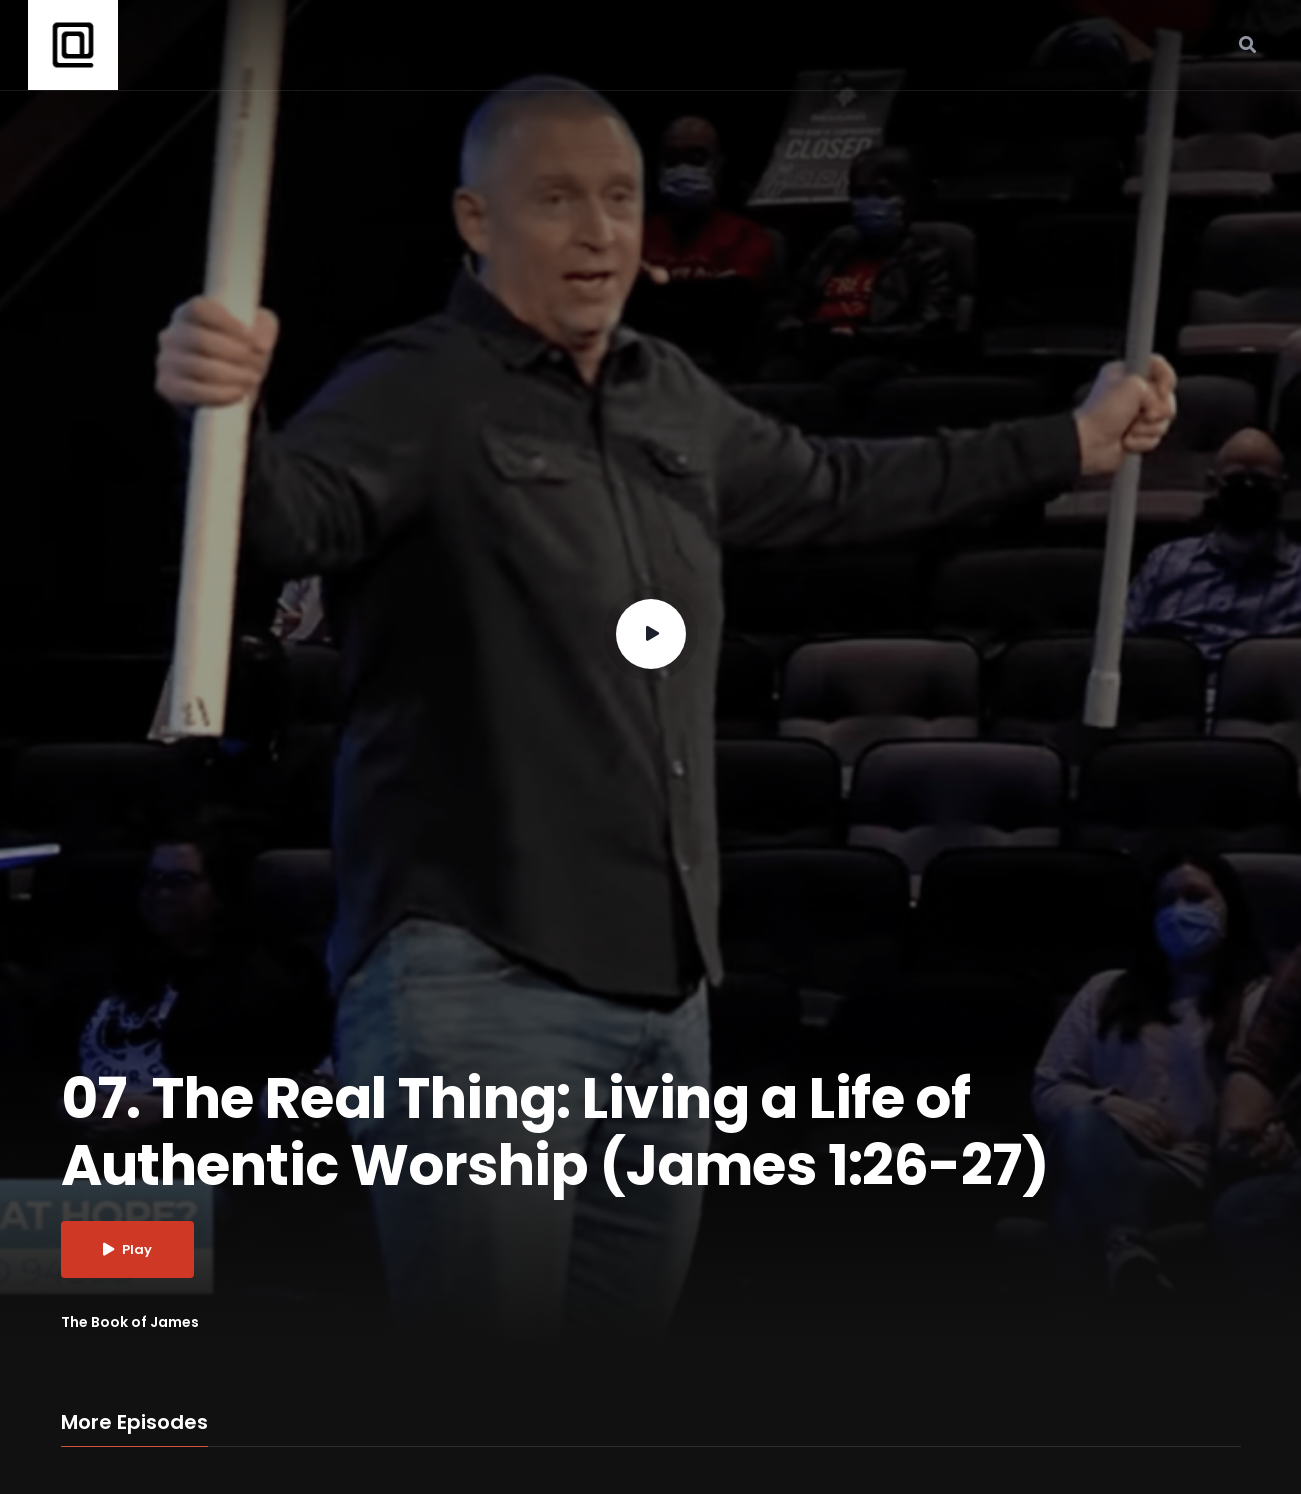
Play (127, 1249)
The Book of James (130, 1322)
